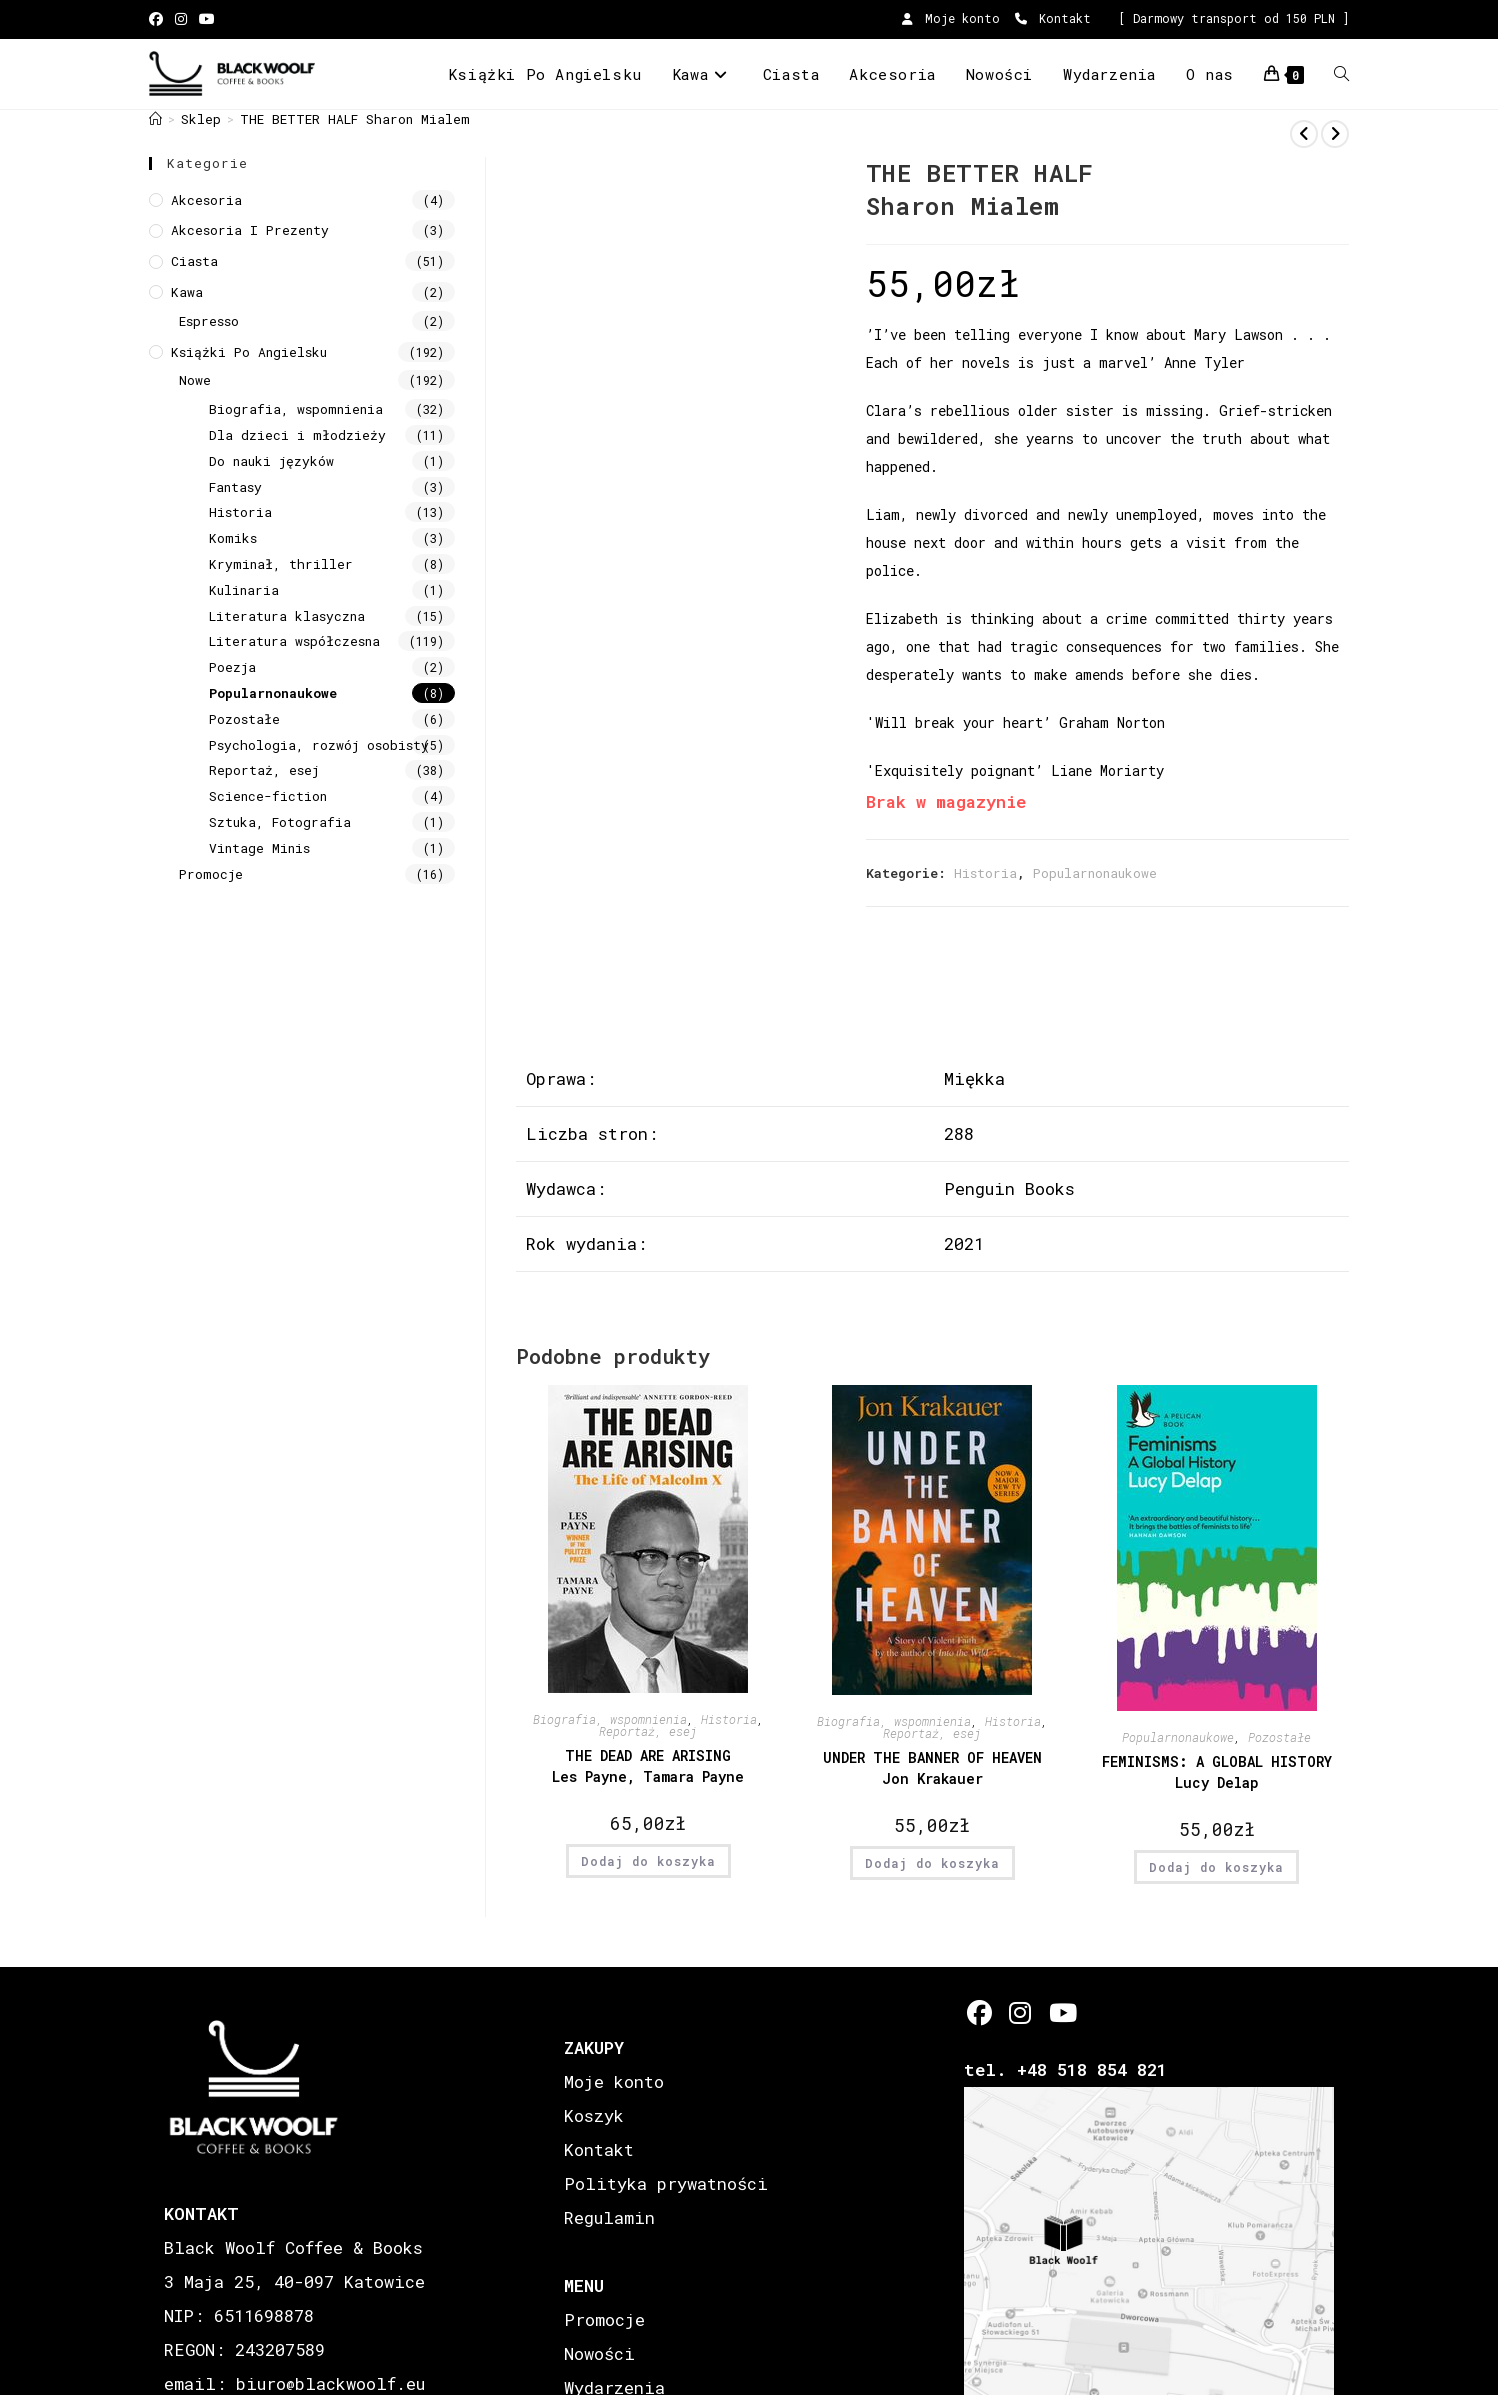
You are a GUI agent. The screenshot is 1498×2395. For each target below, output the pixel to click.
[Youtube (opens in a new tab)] (207, 19)
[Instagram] (1020, 2012)
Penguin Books (1009, 1188)
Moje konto (951, 18)
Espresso (209, 321)
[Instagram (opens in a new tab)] (181, 19)
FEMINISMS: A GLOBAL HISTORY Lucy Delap (1217, 1772)
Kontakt (1053, 18)
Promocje (211, 874)
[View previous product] (1304, 134)
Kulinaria (244, 590)
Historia (985, 873)
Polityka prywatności (666, 2183)
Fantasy (235, 487)
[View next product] (1335, 134)
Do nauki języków (271, 461)
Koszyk (594, 2115)
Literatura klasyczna (287, 616)
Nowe (195, 380)
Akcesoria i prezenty (250, 230)
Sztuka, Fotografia (280, 822)
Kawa (187, 292)
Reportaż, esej (648, 1731)
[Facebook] (979, 2012)
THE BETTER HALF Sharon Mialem (355, 119)
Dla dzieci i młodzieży (297, 435)
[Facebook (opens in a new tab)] (159, 19)
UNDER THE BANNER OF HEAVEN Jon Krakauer (932, 1768)
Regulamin (609, 2217)
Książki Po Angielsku (249, 352)
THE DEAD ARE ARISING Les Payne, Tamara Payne (648, 1766)
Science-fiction (268, 796)
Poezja (232, 667)
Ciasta (194, 261)
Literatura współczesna (294, 641)
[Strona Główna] (155, 119)
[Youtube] (1061, 2012)
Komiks (233, 538)
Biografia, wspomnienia (610, 1719)
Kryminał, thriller (281, 564)
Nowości (599, 2353)
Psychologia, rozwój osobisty (319, 745)
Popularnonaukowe (1095, 873)
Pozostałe (1279, 1737)
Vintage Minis (259, 848)
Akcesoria (206, 200)
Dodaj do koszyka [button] (648, 1861)
